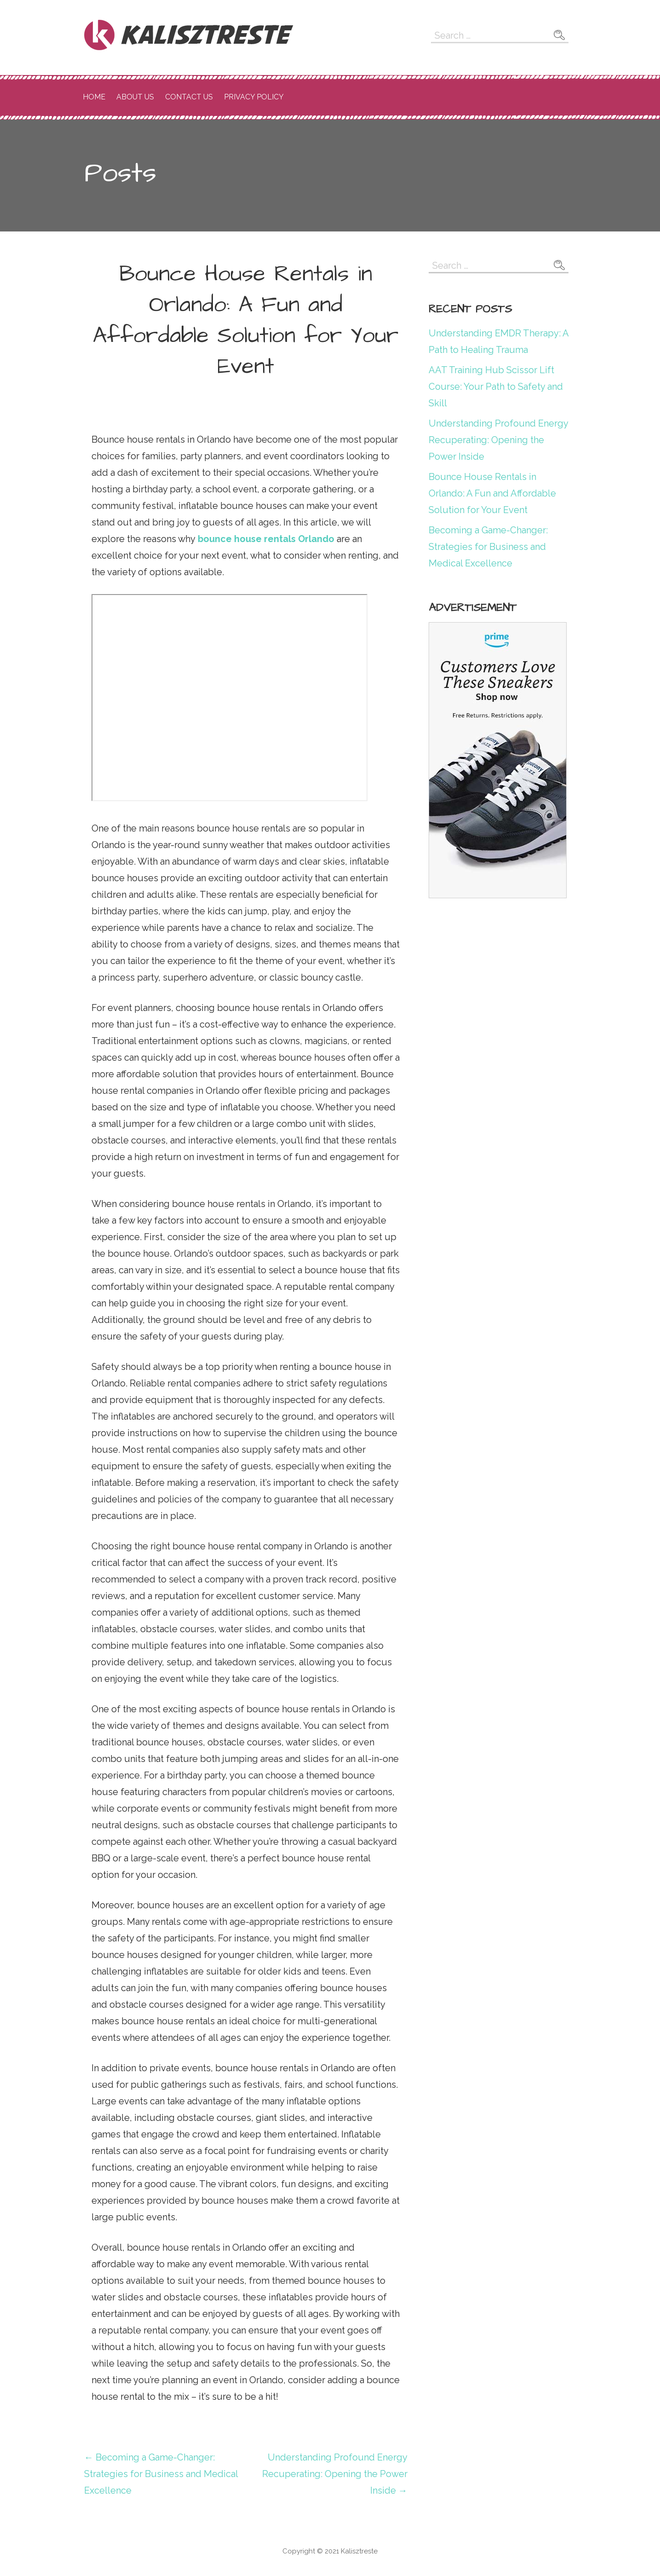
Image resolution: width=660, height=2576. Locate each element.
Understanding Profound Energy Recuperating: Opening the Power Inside (498, 440)
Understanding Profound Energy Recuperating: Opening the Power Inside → (334, 2474)
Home (94, 96)
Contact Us (189, 96)
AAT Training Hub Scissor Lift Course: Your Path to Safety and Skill (496, 386)
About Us (135, 96)
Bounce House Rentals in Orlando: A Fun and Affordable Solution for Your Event (492, 493)
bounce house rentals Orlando (266, 538)
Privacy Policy (254, 96)
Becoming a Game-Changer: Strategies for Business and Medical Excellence (488, 547)
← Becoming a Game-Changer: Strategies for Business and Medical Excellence (161, 2474)
